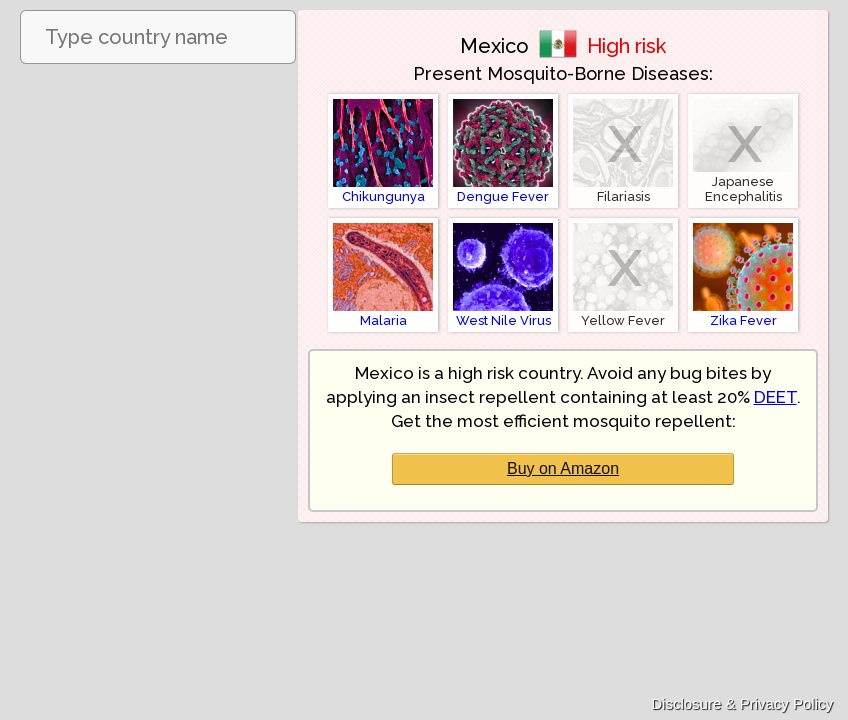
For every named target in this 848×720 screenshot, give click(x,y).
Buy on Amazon (563, 468)
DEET (775, 397)
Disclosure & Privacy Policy (742, 703)
